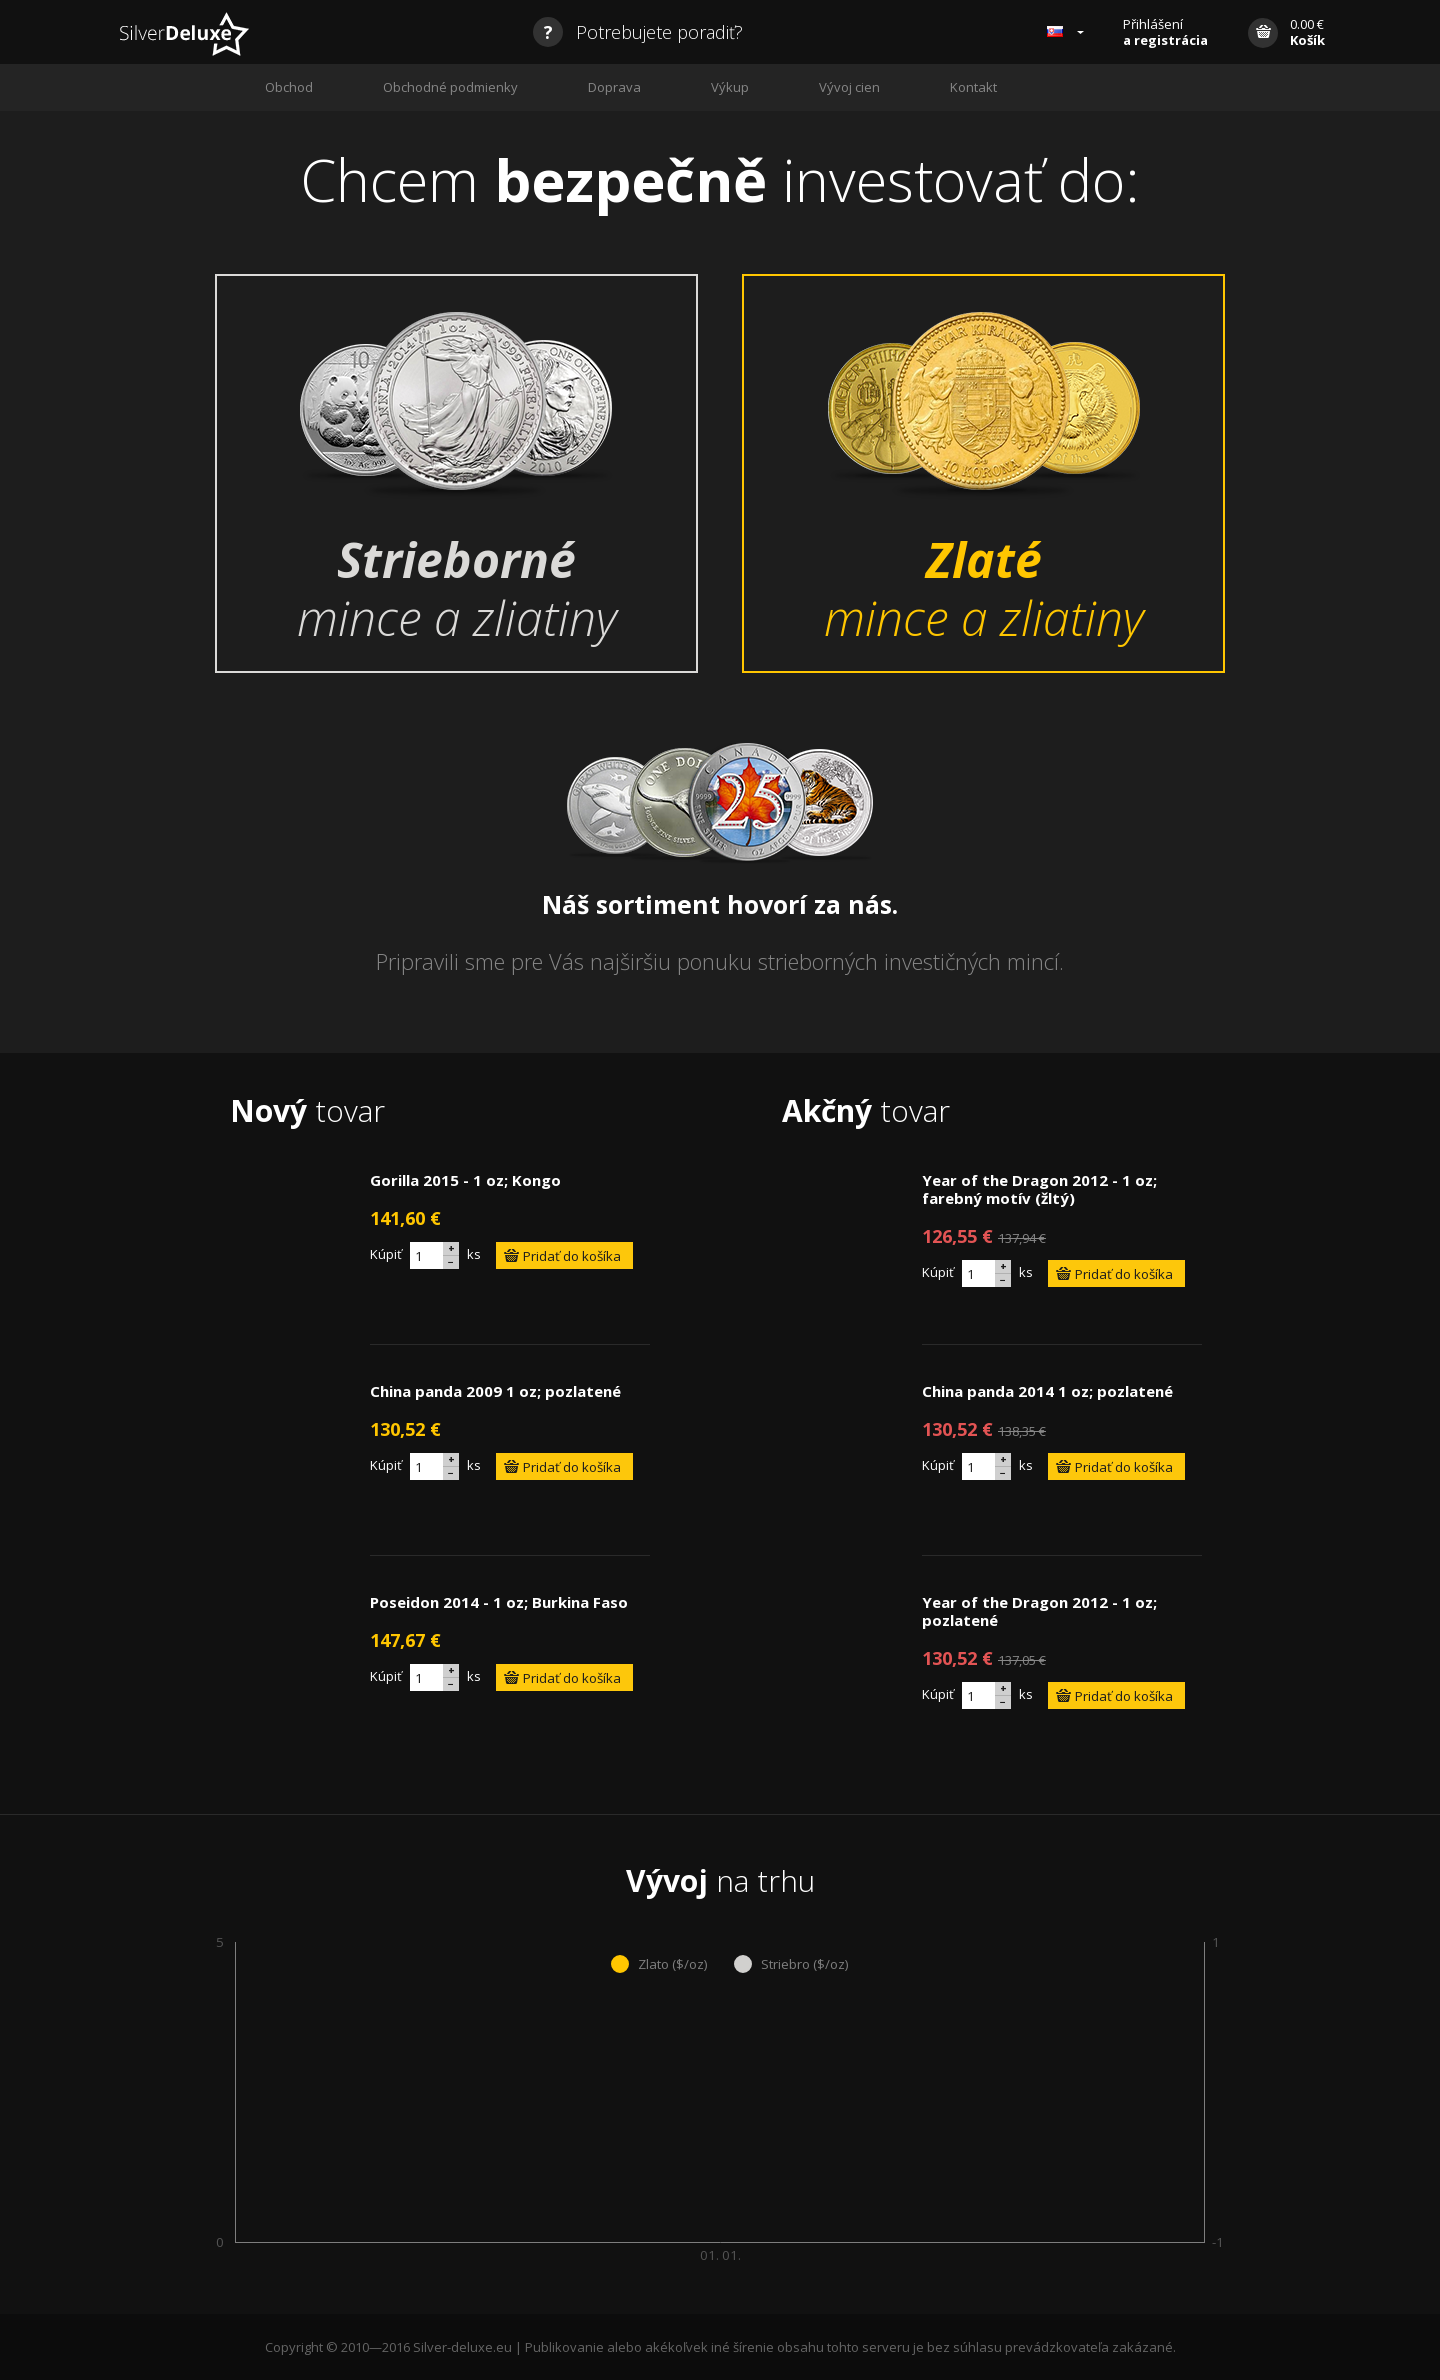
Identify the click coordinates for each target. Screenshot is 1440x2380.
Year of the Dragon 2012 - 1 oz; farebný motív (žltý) (1039, 1189)
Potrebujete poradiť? (638, 32)
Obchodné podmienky (450, 87)
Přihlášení (1165, 32)
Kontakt (973, 87)
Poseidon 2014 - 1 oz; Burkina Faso (499, 1602)
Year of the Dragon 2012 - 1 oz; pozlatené (1039, 1611)
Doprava (614, 87)
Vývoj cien (849, 87)
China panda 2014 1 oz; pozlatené (1047, 1391)
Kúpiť (386, 1254)
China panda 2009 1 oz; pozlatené (495, 1391)
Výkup (730, 87)
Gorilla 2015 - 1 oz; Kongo (465, 1180)
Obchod (289, 87)
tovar (307, 1110)
